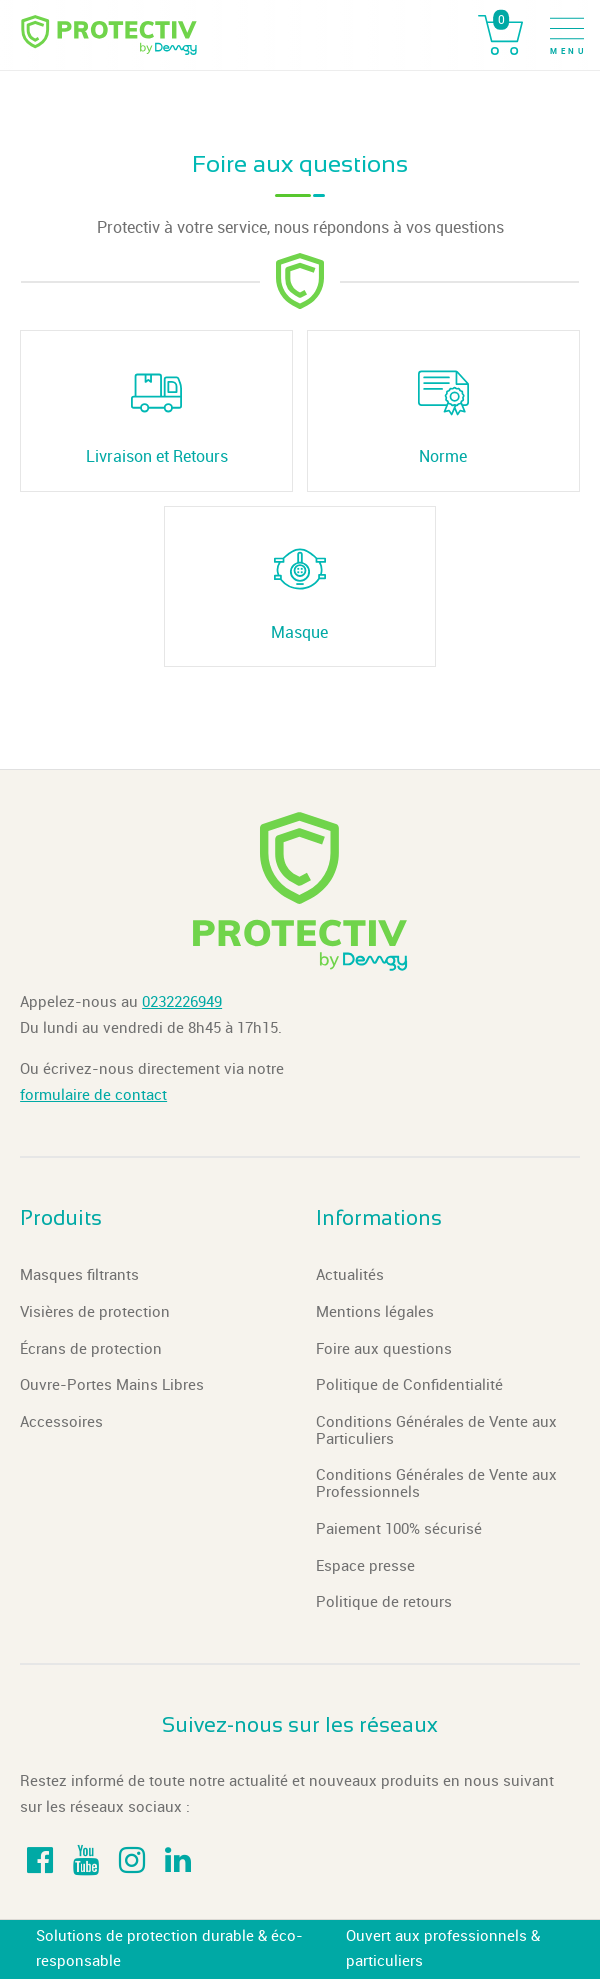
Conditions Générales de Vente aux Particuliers (436, 1430)
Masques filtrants (79, 1275)
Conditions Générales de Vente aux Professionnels (436, 1483)
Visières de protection (95, 1312)
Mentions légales (375, 1312)
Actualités (350, 1275)
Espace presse (365, 1566)
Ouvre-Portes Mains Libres (112, 1385)
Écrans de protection (91, 1349)
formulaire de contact (93, 1095)
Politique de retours (384, 1602)
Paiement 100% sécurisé (399, 1529)
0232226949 (182, 1002)
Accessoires (61, 1422)
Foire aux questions (384, 1349)
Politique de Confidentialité (409, 1385)
